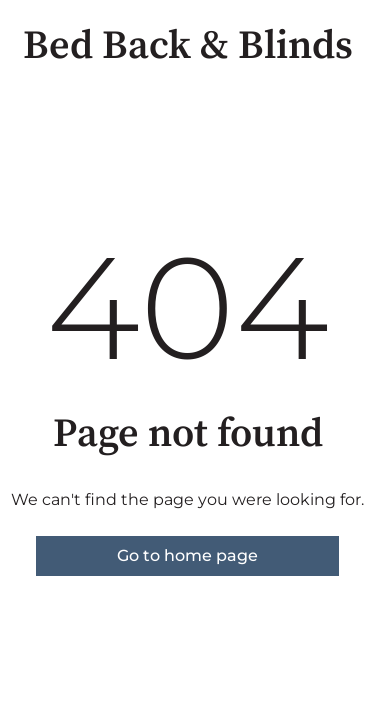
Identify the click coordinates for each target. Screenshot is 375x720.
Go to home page (187, 555)
